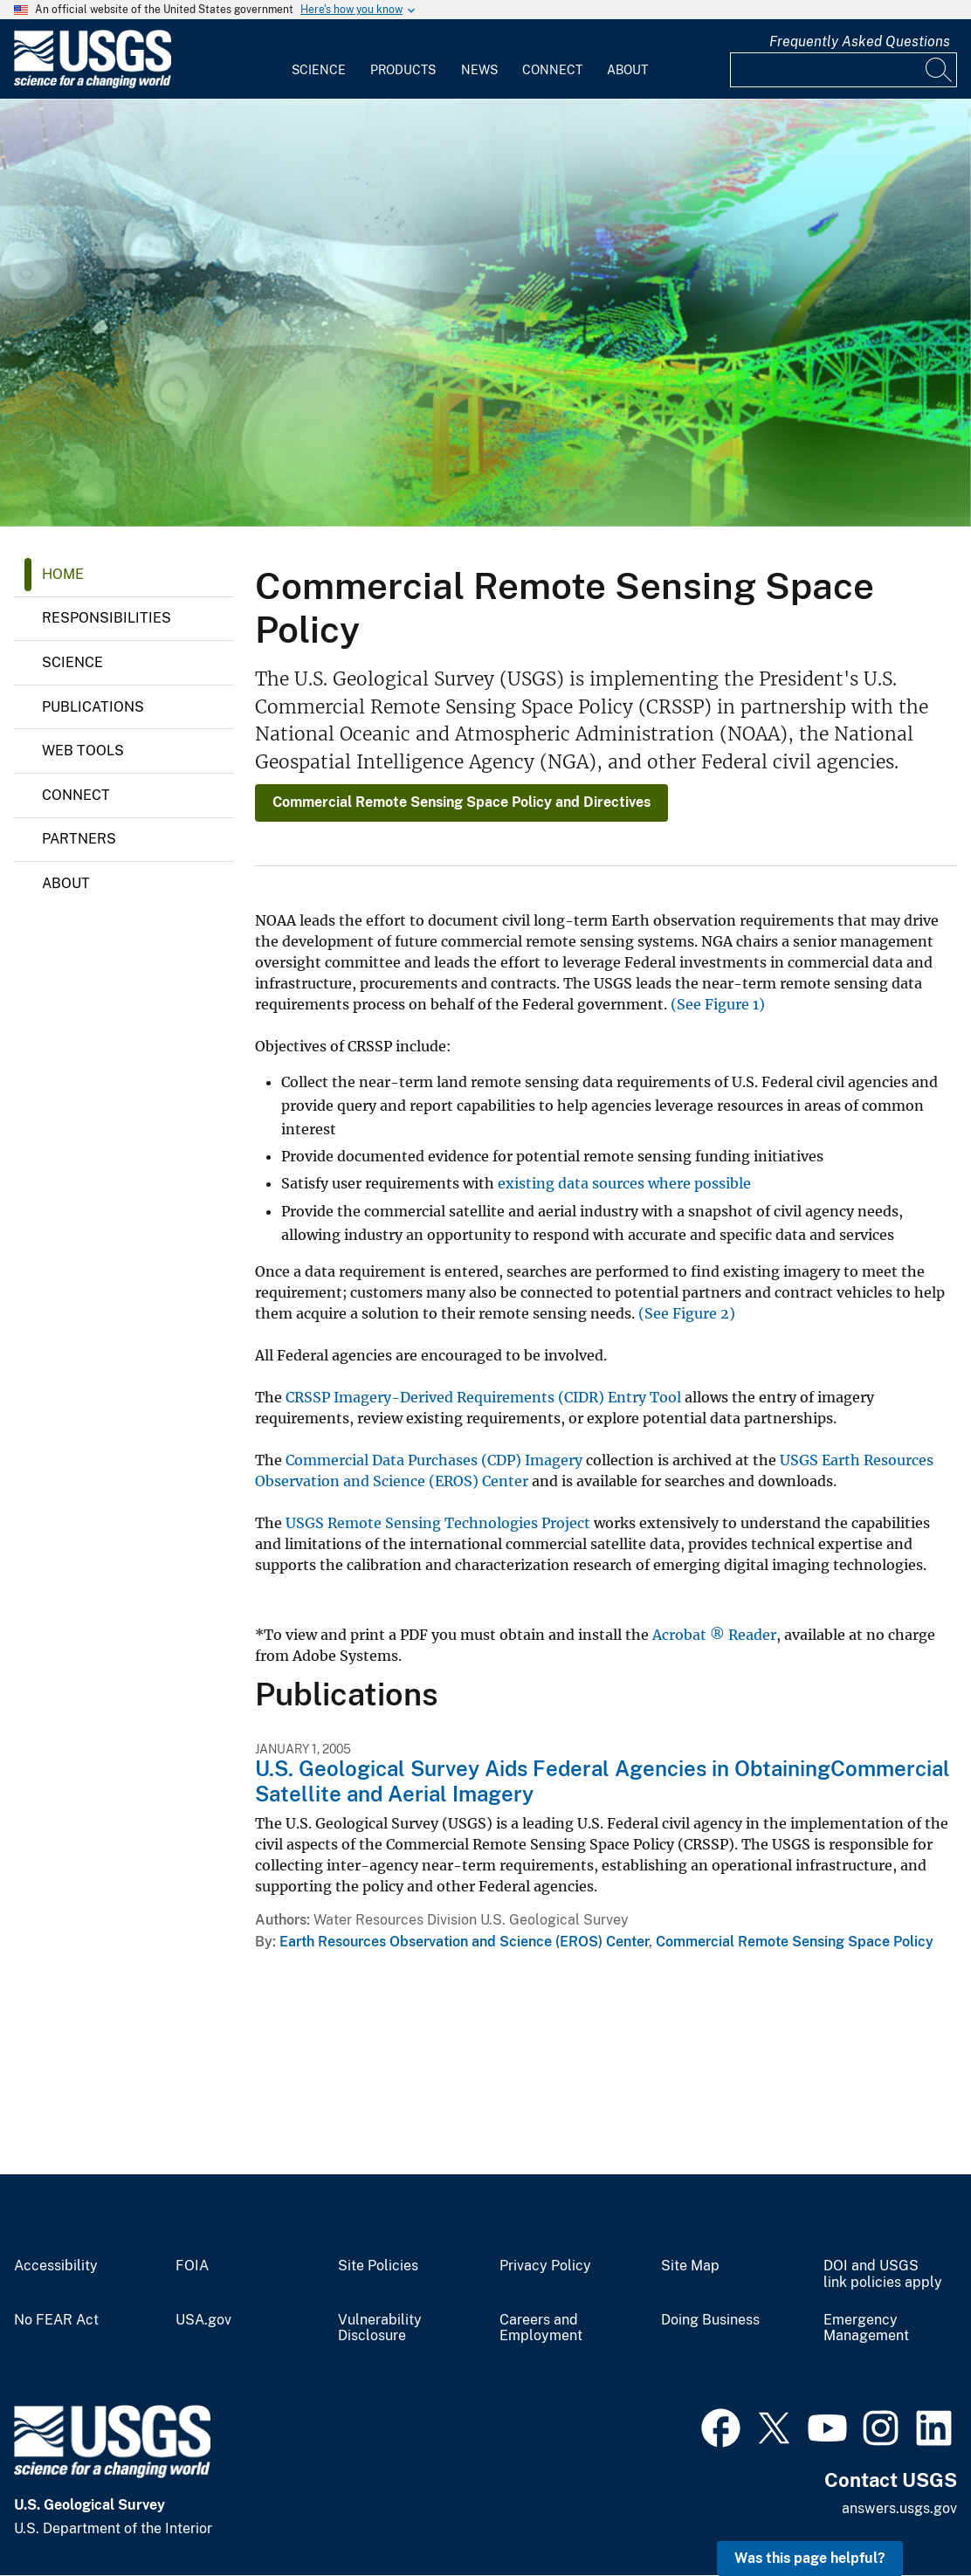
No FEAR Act (56, 2320)
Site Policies (378, 2266)
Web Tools (83, 750)
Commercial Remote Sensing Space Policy (794, 1941)
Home (63, 574)
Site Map (690, 2266)
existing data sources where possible (624, 1183)
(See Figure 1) (718, 1004)
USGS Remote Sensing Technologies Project (438, 1523)
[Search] (939, 69)
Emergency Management (866, 2328)
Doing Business (710, 2320)
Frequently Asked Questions (859, 41)
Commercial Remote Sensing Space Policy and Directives (461, 802)
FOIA (192, 2266)
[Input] (843, 69)
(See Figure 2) (686, 1313)
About (627, 70)
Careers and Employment (540, 2328)
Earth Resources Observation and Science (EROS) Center (464, 1941)
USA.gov (203, 2320)
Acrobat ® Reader (714, 1634)
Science (319, 70)
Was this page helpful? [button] (809, 2558)
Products (403, 70)
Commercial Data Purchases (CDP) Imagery (434, 1460)
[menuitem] (318, 59)
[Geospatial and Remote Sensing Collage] (485, 313)
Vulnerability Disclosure (380, 2328)
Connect (552, 70)
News (479, 70)
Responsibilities (106, 618)
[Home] (92, 84)
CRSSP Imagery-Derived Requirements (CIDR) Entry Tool (483, 1397)
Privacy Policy (545, 2266)
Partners (79, 838)
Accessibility (56, 2266)
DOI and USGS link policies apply (882, 2274)
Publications (93, 707)
